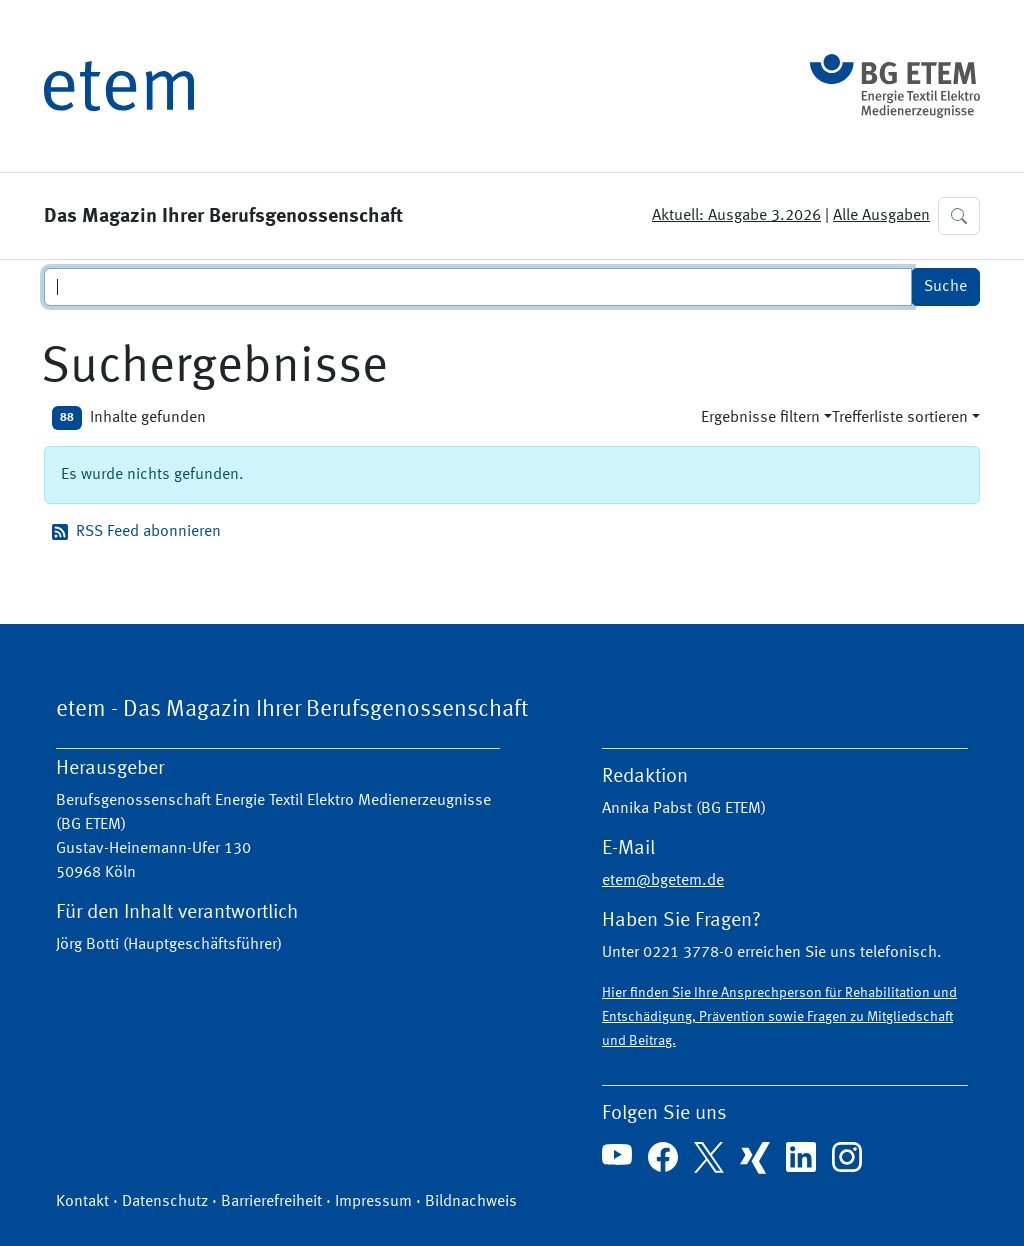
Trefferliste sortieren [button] (900, 418)
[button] (959, 216)
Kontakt (82, 1202)
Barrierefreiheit (271, 1202)
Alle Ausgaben (881, 216)
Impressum (373, 1202)
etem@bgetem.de (663, 881)
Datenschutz (165, 1202)
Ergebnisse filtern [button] (760, 418)
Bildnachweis (471, 1202)
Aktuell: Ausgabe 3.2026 (736, 216)
